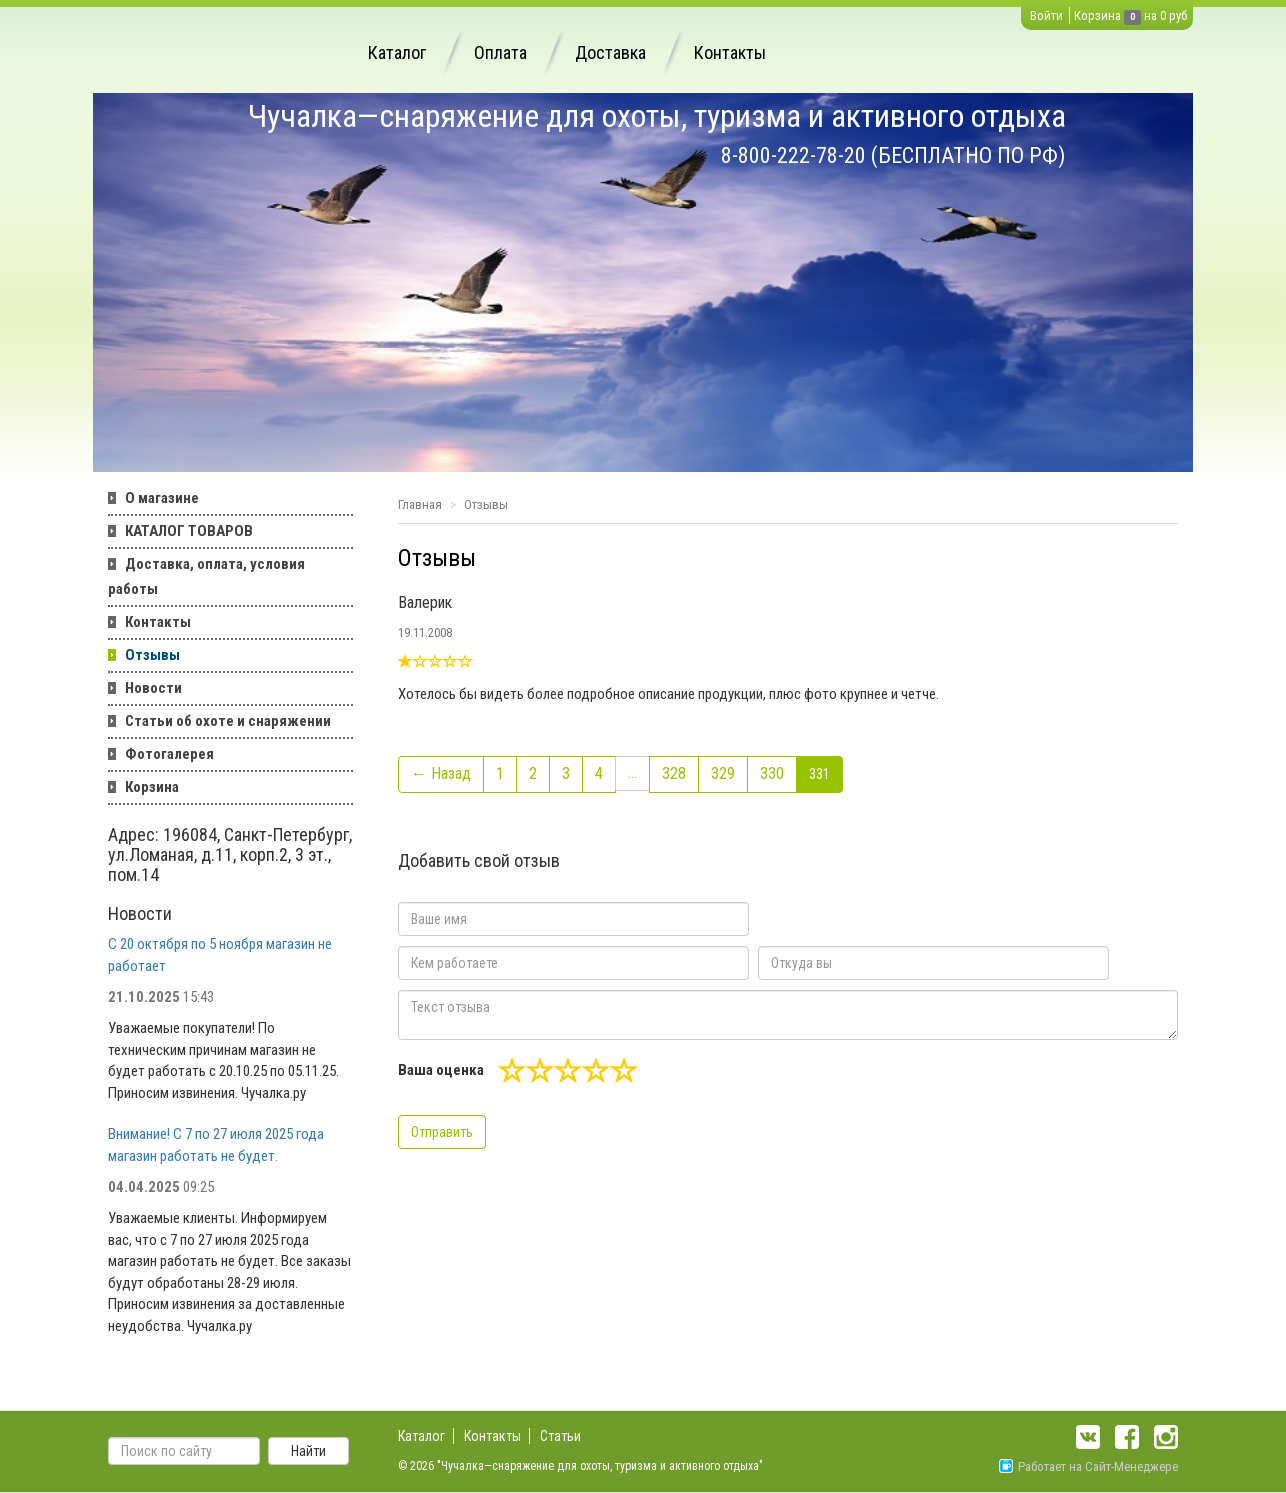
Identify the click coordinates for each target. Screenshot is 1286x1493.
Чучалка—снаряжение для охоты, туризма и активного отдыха (657, 116)
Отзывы (152, 655)
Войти (1046, 15)
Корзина (1097, 15)
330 (772, 773)
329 (723, 773)
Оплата (500, 52)
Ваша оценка (441, 1070)
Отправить (442, 1132)
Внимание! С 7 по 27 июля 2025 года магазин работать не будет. (216, 1144)
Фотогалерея (169, 754)
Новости (153, 688)
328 (674, 773)
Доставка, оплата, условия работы (206, 576)
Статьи (560, 1436)
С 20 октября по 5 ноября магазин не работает (220, 954)
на (1150, 15)
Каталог (397, 52)
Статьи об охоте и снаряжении (228, 721)
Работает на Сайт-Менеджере (1088, 1466)
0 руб (1173, 15)
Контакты (730, 52)
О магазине (162, 498)
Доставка (610, 52)
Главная (420, 504)
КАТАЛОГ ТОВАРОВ (189, 531)
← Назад (441, 773)
